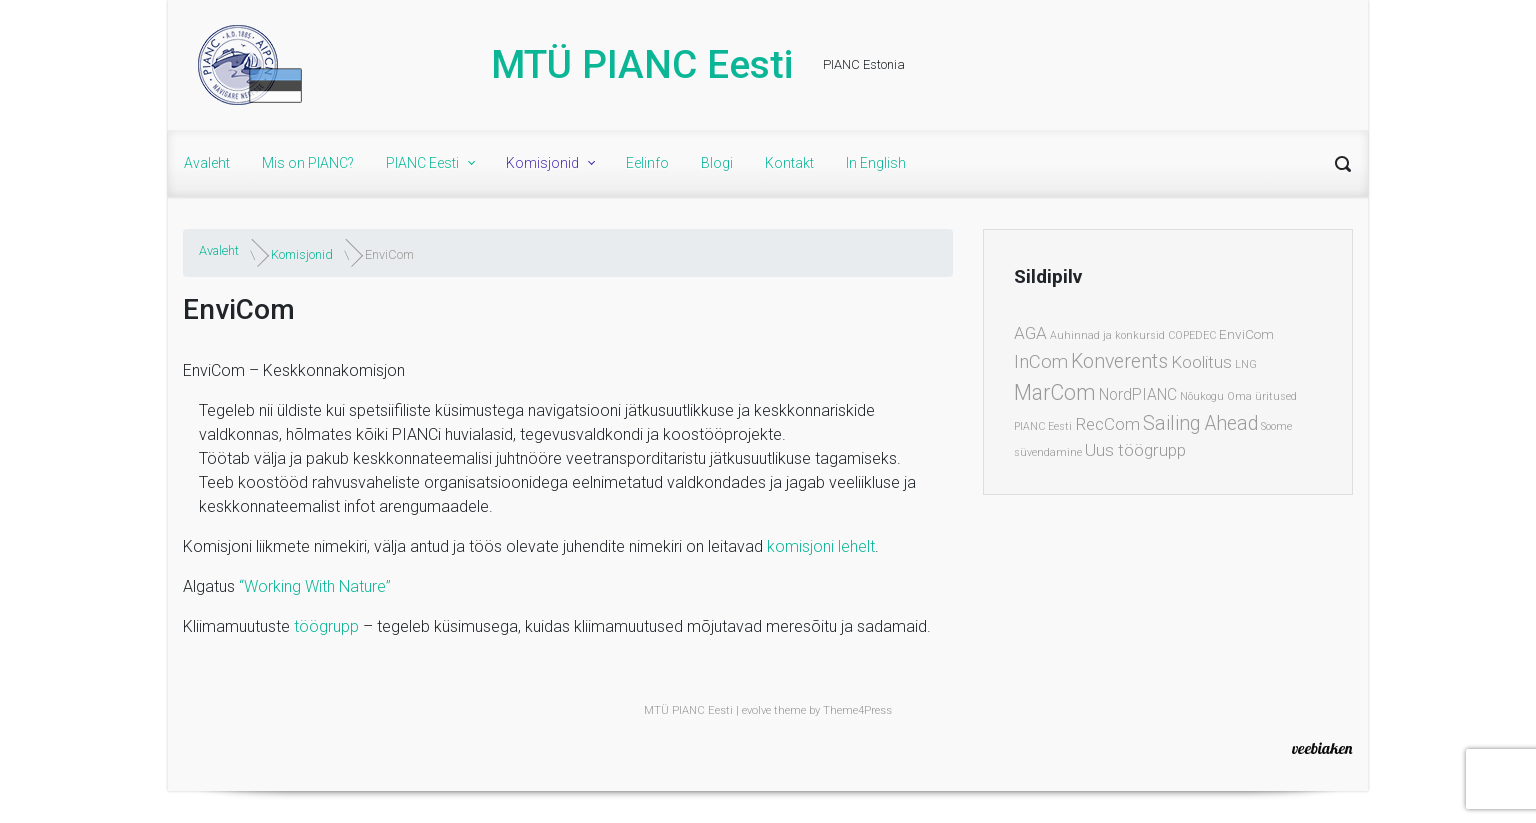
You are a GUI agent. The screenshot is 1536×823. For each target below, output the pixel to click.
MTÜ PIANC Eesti (642, 65)
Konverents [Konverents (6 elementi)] (1119, 361)
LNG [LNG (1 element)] (1246, 364)
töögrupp (326, 626)
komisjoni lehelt (821, 546)
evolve (756, 710)
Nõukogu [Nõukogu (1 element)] (1202, 396)
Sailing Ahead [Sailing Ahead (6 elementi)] (1200, 423)
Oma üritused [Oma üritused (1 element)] (1262, 396)
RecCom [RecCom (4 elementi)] (1107, 424)
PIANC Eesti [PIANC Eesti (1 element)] (1043, 426)
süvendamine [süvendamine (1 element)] (1048, 452)
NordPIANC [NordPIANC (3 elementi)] (1138, 395)
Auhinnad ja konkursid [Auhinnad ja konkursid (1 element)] (1107, 335)
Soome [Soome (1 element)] (1276, 426)
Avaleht (219, 250)
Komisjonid (302, 254)
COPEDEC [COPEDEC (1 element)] (1192, 335)
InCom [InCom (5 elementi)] (1041, 362)
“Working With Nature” (315, 586)
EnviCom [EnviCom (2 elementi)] (1246, 334)
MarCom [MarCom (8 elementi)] (1055, 392)
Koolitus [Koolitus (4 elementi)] (1201, 362)
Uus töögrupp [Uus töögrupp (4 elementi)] (1135, 450)
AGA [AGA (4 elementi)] (1030, 333)
